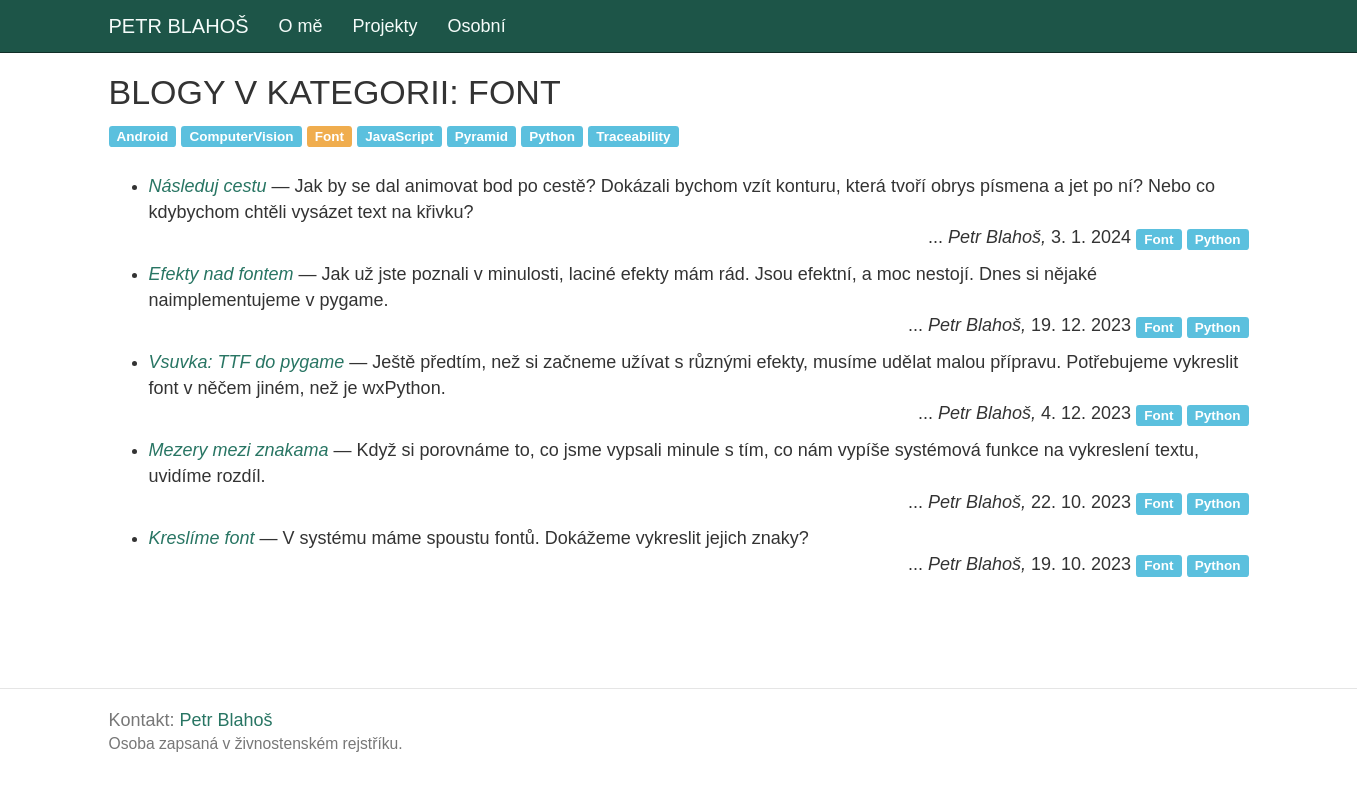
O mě (301, 26)
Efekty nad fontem (221, 274)
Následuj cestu (208, 186)
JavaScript (399, 135)
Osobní (477, 26)
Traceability (633, 135)
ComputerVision (242, 135)
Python (552, 135)
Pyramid (481, 135)
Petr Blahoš (226, 720)
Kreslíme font (202, 538)
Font (329, 135)
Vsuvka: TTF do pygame (247, 362)
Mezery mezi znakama (239, 450)
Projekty (385, 26)
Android (143, 135)
